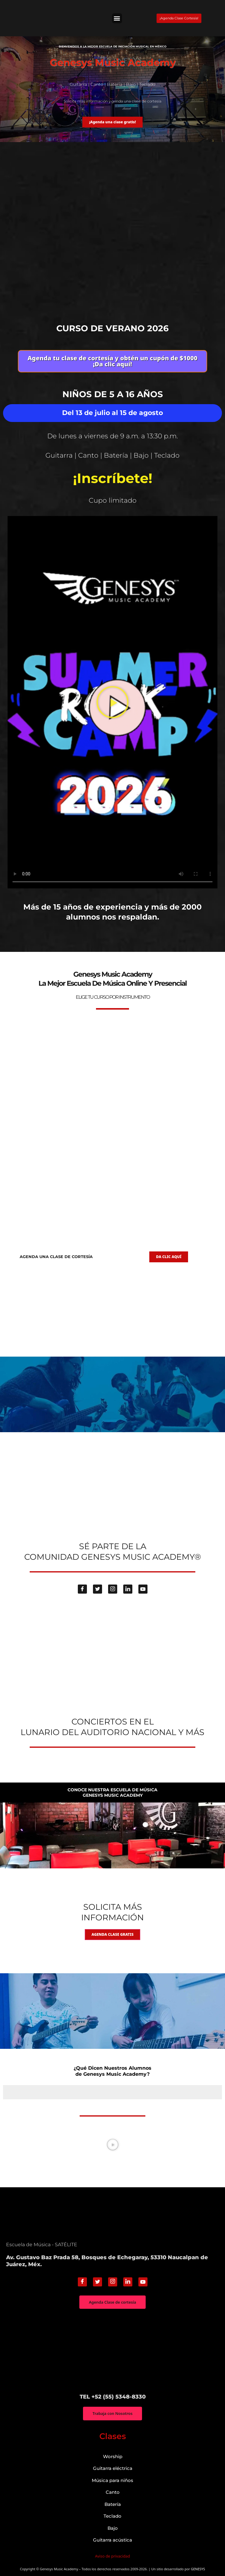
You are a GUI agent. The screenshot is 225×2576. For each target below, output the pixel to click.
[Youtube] (142, 1589)
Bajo (113, 2528)
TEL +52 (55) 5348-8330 (113, 2396)
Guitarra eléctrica (112, 2468)
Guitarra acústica (112, 2540)
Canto (113, 2492)
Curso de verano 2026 (112, 328)
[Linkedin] (127, 1589)
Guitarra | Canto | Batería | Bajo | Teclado (112, 455)
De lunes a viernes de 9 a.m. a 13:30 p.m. (112, 436)
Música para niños (112, 2480)
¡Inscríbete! (112, 478)
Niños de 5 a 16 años (112, 394)
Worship (112, 2456)
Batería (112, 2504)
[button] (117, 18)
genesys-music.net (112, 935)
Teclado (112, 2516)
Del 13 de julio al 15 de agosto (112, 413)
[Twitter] (97, 1589)
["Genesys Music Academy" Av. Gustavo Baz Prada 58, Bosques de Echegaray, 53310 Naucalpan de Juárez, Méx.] (112, 2351)
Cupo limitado (113, 500)
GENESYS (198, 2569)
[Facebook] (82, 1589)
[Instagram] (112, 1589)
